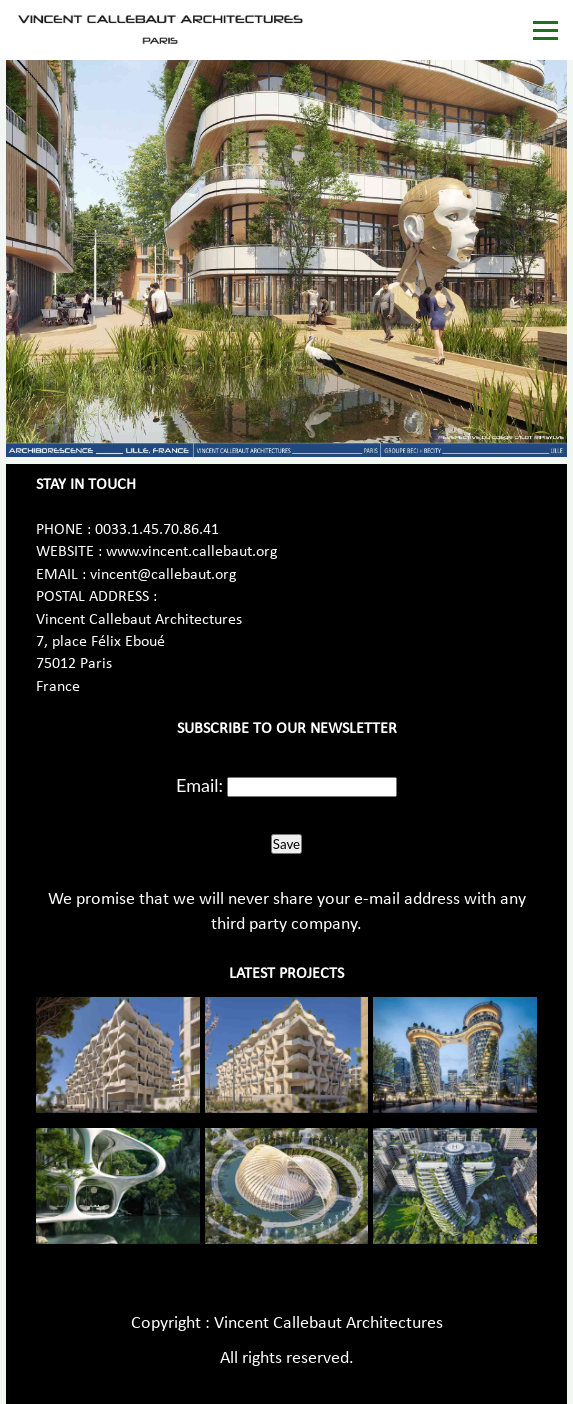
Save (286, 844)
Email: (199, 785)
